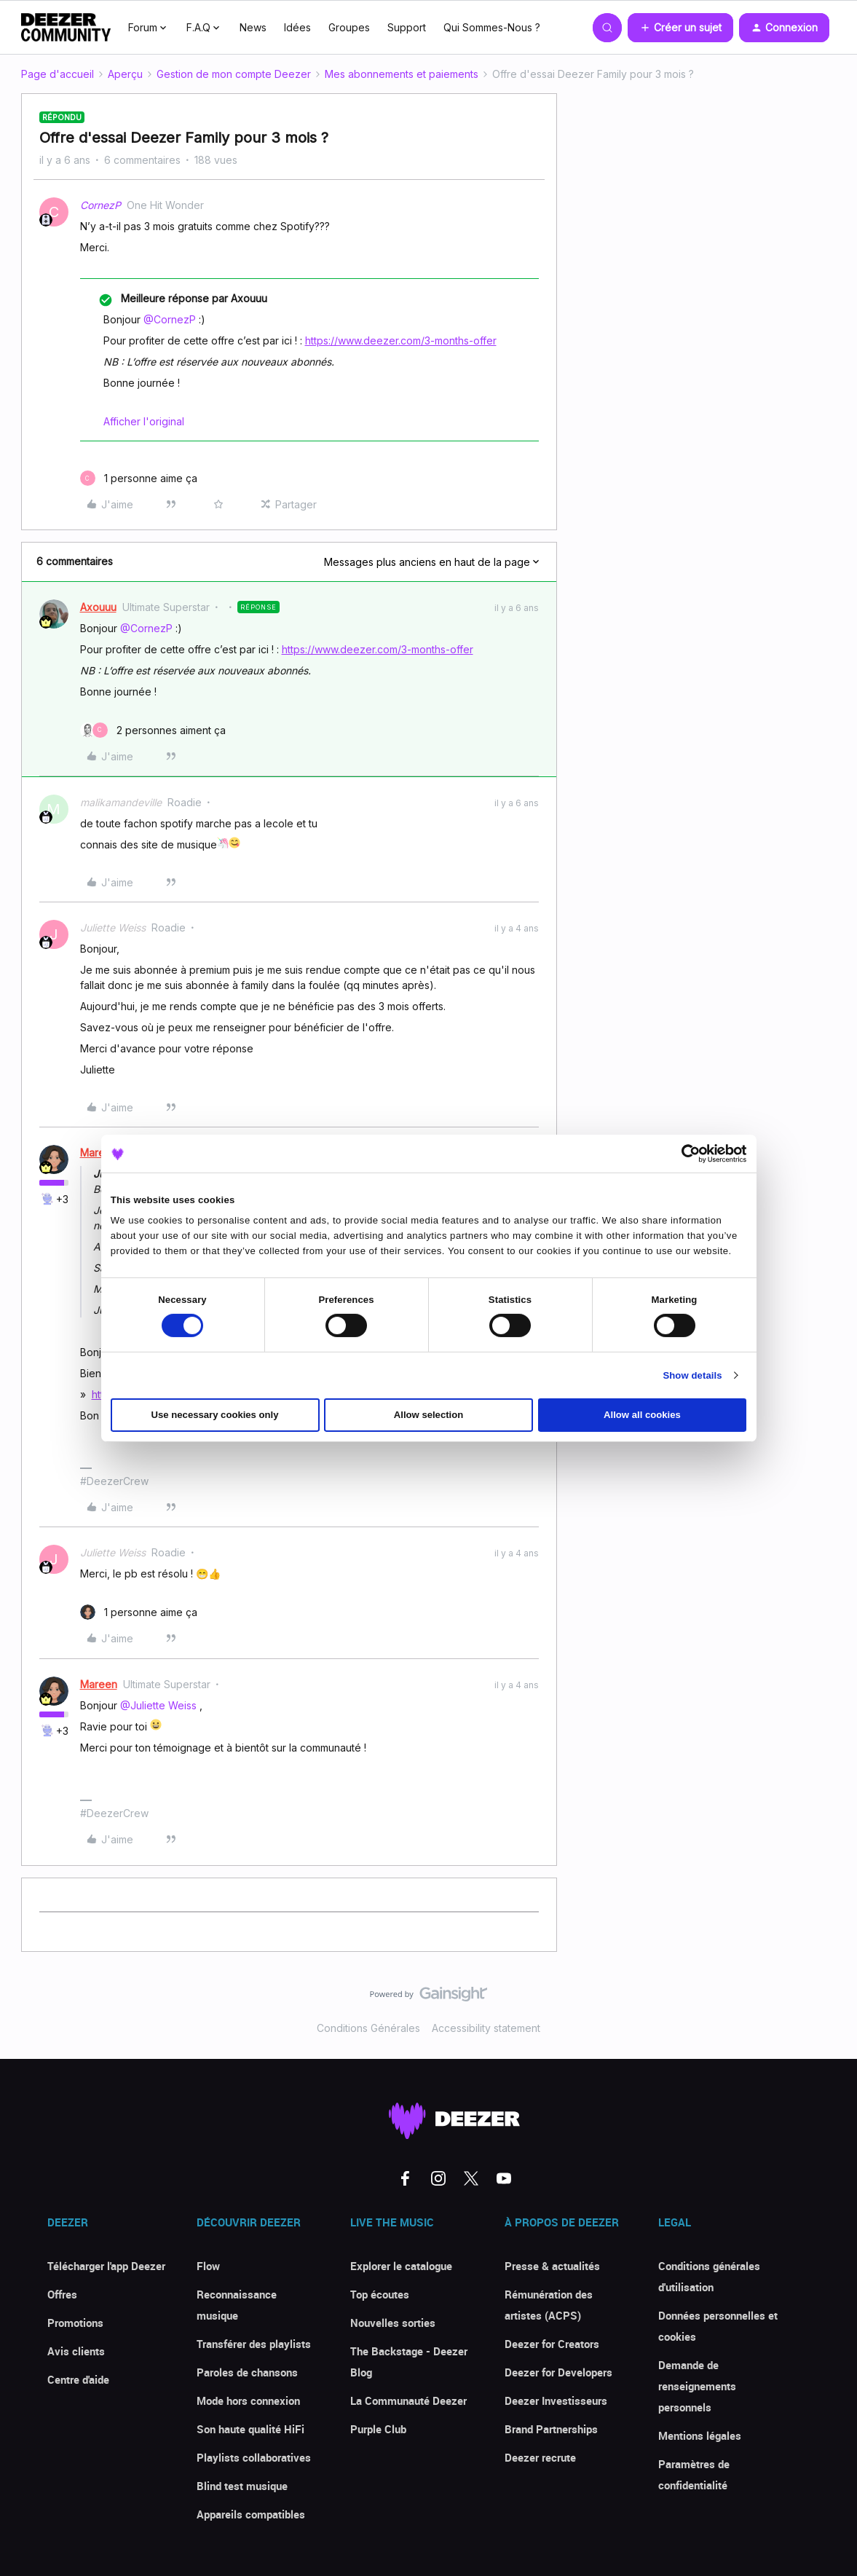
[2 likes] (153, 730)
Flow (208, 2265)
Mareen (98, 1152)
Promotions (75, 2322)
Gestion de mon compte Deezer (234, 74)
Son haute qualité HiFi (250, 2429)
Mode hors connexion (248, 2400)
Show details (692, 1375)
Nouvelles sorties (392, 2322)
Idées (297, 27)
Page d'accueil (57, 74)
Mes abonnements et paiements (401, 74)
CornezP (100, 205)
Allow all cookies (642, 1414)
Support (406, 27)
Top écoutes (379, 2294)
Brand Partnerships (551, 2429)
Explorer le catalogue (401, 2265)
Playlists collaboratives (254, 2457)
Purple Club (378, 2429)
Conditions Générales (368, 2028)
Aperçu (125, 74)
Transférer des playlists (254, 2343)
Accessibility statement (486, 2028)
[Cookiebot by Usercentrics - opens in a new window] (682, 1153)
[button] (680, 27)
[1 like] (138, 478)
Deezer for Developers (558, 2372)
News (253, 27)
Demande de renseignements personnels (697, 2386)
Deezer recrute (540, 2457)
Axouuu (98, 607)
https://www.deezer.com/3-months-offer (401, 340)
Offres (62, 2294)
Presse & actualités (552, 2265)
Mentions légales (699, 2435)
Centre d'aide (78, 2379)
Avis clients (76, 2351)
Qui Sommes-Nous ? (491, 27)
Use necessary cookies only (215, 1414)
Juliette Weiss (113, 927)
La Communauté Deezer (408, 2400)
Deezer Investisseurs (556, 2400)
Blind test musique (242, 2485)
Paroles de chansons (247, 2372)
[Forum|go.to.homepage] (66, 27)
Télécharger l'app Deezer (106, 2265)
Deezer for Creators (552, 2343)
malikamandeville (121, 802)
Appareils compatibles (251, 2514)
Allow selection (428, 1414)
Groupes (349, 27)
